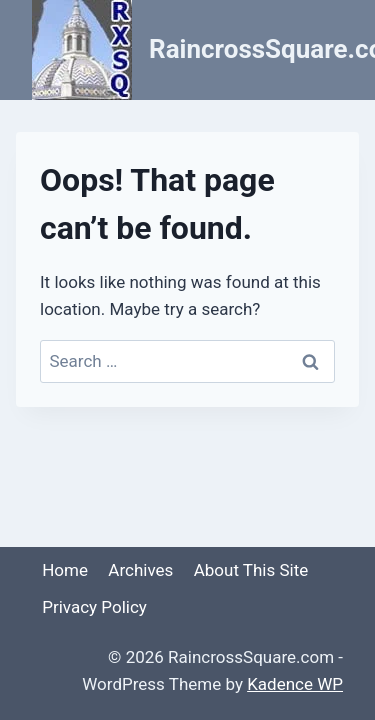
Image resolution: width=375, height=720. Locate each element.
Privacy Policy (94, 607)
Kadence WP (295, 684)
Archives (140, 570)
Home (65, 570)
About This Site (251, 570)
